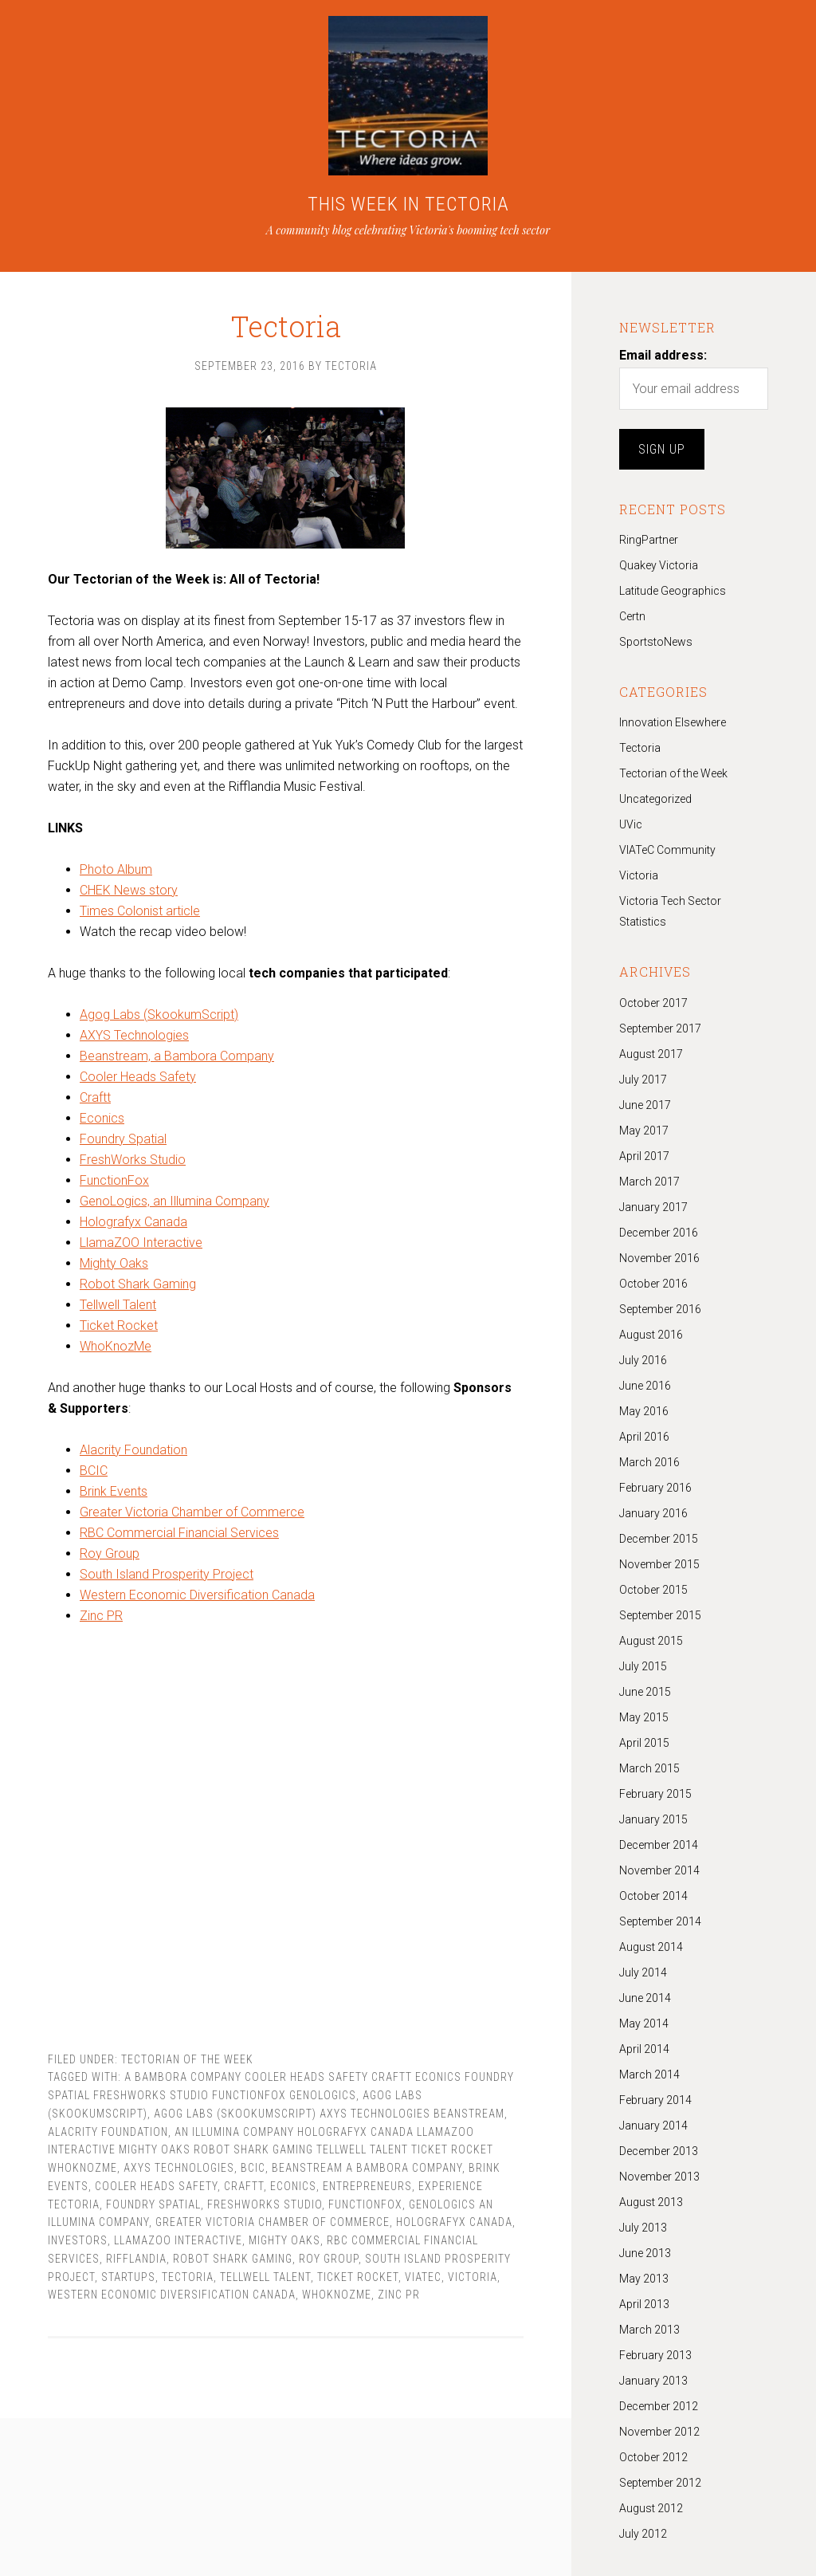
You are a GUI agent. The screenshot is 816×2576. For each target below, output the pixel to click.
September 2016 (660, 1309)
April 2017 (644, 1156)
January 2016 (653, 1513)
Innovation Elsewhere (672, 722)
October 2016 (653, 1283)
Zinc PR (101, 1619)
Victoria (472, 2281)
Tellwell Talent (118, 1308)
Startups (128, 2281)
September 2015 (660, 1615)
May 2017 (644, 1130)
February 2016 (655, 1487)
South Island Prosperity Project (166, 1578)
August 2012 (651, 2508)
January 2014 (653, 2125)
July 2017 (643, 1079)
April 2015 (644, 1742)
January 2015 (653, 1819)
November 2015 (659, 1564)
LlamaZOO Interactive (141, 1246)
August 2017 (651, 1054)
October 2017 (653, 1003)
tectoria (188, 2281)
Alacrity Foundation (133, 1453)
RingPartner (648, 539)
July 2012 (643, 2533)
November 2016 (659, 1258)
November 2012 (659, 2431)
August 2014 (651, 1947)
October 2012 (653, 2457)
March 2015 (649, 1768)
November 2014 (659, 1870)
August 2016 (651, 1334)
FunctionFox (114, 1184)
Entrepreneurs (367, 2190)
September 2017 (660, 1028)
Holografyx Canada (133, 1225)
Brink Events (113, 1495)
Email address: (663, 355)
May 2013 (644, 2278)
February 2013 (655, 2355)
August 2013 (651, 2202)
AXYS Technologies (134, 1039)
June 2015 (645, 1691)
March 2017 (649, 1181)
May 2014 (644, 2023)
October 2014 (653, 1896)
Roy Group (109, 1557)
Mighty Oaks (114, 1267)
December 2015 (658, 1538)
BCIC (94, 1474)
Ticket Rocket (119, 1329)
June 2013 (645, 2253)
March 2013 (649, 2329)
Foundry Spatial (123, 1142)
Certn (632, 616)
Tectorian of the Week (187, 2063)
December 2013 (658, 2151)
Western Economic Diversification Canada (197, 1599)
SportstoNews (655, 641)
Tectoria (286, 311)
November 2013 (659, 2176)
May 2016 (644, 1411)
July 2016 (643, 1360)
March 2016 (649, 1462)
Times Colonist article (140, 914)
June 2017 (645, 1105)
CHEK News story (129, 894)
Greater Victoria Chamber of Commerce (192, 1516)
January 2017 (653, 1207)
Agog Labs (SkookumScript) (159, 1018)
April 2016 (644, 1436)
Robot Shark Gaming (138, 1288)
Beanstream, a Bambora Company (177, 1060)
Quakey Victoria (658, 565)
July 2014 (643, 1972)
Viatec (423, 2281)
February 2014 (655, 2100)
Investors (78, 2244)
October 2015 (653, 1589)
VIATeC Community (667, 850)
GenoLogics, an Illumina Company (174, 1205)
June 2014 (645, 1998)
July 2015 (643, 1666)
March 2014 (649, 2074)
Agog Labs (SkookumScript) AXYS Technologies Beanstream (329, 2117)
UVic (630, 824)
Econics (102, 1122)
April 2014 (644, 2049)
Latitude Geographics (672, 590)
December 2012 (658, 2406)
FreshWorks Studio (133, 1163)
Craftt (95, 1101)
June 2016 (645, 1385)
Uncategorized (655, 798)
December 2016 (658, 1232)
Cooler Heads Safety (138, 1080)
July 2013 (643, 2227)
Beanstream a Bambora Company (367, 2171)
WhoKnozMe (115, 1350)
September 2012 (660, 2482)
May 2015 (644, 1717)
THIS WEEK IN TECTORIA (408, 204)
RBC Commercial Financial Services (179, 1536)
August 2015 (651, 1640)
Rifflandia (136, 2262)
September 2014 (660, 1921)
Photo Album (116, 873)
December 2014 (658, 1845)
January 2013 (653, 2380)
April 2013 (644, 2304)
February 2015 (655, 1793)
